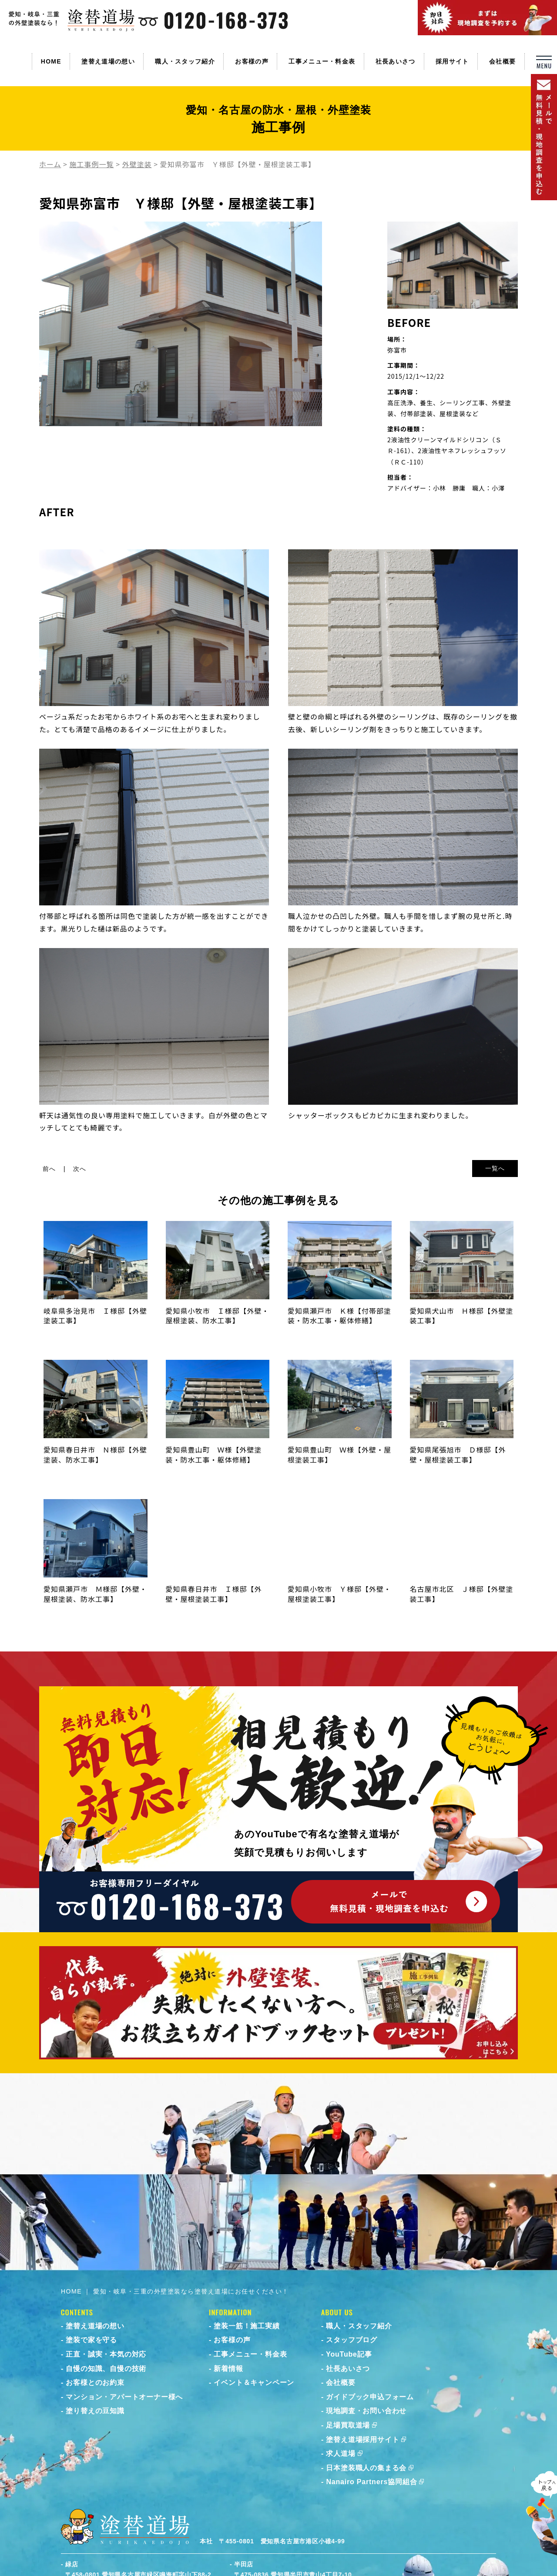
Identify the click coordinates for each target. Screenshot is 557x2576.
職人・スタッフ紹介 (185, 61)
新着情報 (228, 2368)
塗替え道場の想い (107, 61)
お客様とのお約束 (95, 2382)
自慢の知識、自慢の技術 (106, 2368)
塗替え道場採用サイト (362, 2439)
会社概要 (502, 61)
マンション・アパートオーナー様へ (124, 2397)
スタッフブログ (351, 2340)
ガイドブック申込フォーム (370, 2397)
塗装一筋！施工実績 (246, 2326)
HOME (51, 61)
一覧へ (495, 1168)
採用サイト (452, 61)
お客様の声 (251, 61)
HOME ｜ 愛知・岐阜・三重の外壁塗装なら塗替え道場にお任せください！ (175, 2291)
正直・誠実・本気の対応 (106, 2354)
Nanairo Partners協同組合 (371, 2481)
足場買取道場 (348, 2425)
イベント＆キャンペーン (254, 2382)
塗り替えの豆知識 (95, 2411)
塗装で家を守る (91, 2340)
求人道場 (340, 2453)
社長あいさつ (396, 61)
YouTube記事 (349, 2354)
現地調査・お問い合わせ (366, 2411)
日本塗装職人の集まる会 (366, 2468)
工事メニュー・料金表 (322, 61)
